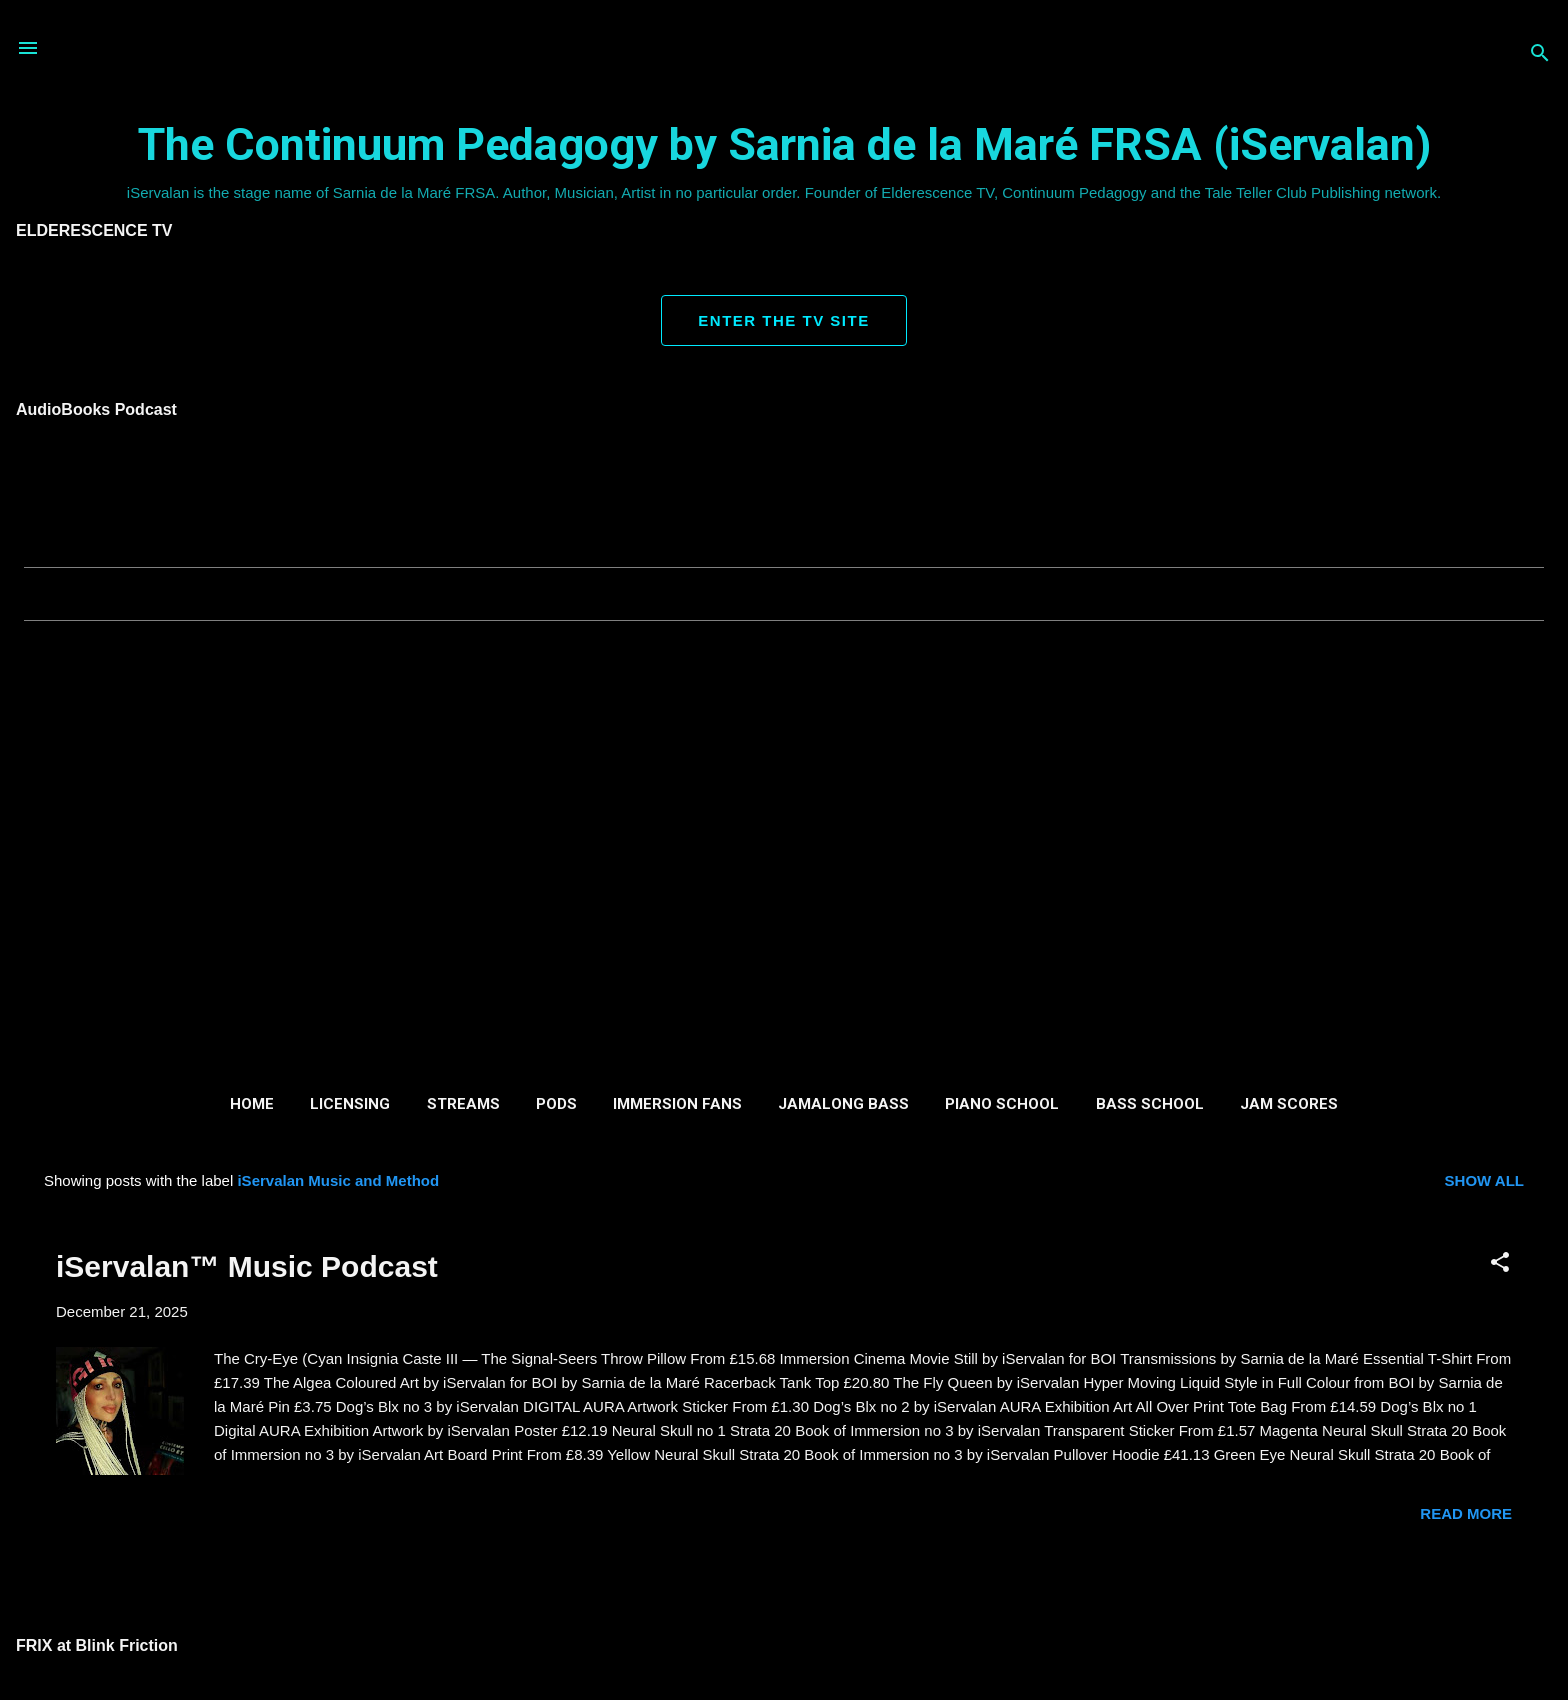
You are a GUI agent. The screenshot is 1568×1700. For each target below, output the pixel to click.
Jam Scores (1289, 1104)
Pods (556, 1104)
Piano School (1002, 1104)
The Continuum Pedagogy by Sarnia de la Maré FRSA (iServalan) (784, 144)
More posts (783, 1594)
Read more (1466, 1513)
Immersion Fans (677, 1104)
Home (252, 1104)
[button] (1500, 1263)
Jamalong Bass (843, 1104)
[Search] (1540, 54)
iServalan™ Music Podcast (247, 1266)
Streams (463, 1104)
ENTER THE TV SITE (783, 320)
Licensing (350, 1104)
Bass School (1150, 1104)
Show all (1484, 1180)
